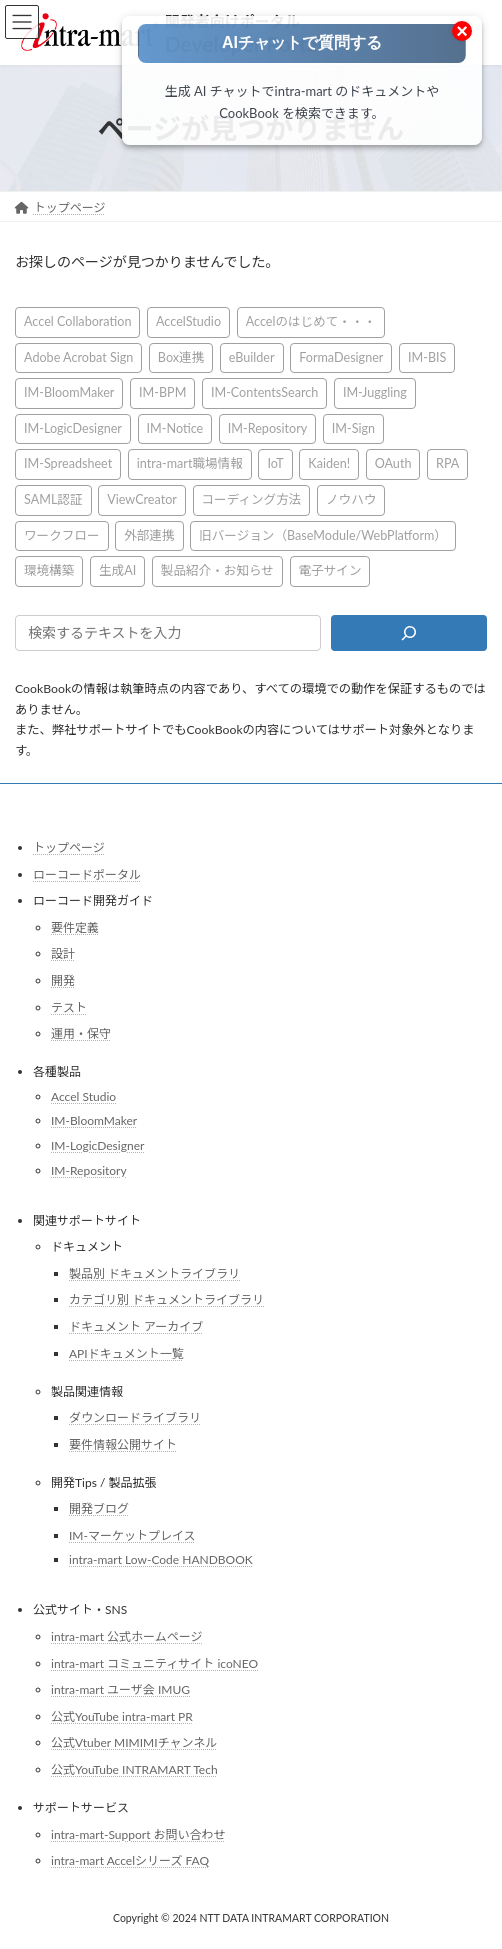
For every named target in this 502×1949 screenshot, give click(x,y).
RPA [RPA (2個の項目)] (447, 464)
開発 (63, 980)
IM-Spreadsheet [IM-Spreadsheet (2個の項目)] (68, 464)
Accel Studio (83, 1096)
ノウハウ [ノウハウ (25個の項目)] (351, 499)
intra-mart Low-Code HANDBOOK (161, 1560)
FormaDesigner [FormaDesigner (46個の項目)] (341, 357)
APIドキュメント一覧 (126, 1353)
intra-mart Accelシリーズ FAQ (130, 1860)
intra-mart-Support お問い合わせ (138, 1834)
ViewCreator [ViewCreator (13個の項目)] (142, 499)
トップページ (69, 847)
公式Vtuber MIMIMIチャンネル (134, 1743)
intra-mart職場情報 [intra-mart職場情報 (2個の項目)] (190, 464)
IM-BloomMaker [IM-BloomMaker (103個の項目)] (69, 392)
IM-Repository (89, 1170)
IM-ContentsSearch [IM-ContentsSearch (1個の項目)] (264, 392)
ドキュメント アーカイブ (136, 1326)
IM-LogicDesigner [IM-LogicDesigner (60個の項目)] (73, 428)
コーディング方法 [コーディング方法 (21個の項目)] (252, 499)
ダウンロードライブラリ (135, 1417)
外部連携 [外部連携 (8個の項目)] (149, 535)
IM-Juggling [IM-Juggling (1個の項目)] (375, 392)
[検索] (409, 633)
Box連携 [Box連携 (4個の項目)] (181, 357)
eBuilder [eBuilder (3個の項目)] (252, 357)
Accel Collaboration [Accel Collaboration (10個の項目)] (77, 321)
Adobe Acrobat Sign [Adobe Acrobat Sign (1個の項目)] (78, 357)
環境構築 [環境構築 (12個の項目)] (49, 570)
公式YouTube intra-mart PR (122, 1716)
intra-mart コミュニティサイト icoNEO (154, 1663)
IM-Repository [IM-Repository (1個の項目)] (267, 428)
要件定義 (75, 927)
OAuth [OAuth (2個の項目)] (393, 464)
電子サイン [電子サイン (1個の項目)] (330, 570)
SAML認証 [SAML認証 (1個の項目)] (53, 499)
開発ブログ (99, 1508)
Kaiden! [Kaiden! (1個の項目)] (329, 464)
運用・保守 (81, 1033)
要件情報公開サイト (123, 1444)
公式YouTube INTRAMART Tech (134, 1769)
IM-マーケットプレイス (132, 1535)
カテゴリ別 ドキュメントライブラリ (166, 1300)
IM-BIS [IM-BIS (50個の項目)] (427, 357)
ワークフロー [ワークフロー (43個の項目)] (62, 535)
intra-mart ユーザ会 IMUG (120, 1689)
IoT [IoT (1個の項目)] (275, 464)
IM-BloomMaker (94, 1121)
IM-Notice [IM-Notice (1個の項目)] (175, 428)
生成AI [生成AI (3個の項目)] (117, 570)
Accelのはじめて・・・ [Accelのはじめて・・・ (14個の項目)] (311, 321)
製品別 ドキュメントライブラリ (154, 1273)
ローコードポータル (87, 874)
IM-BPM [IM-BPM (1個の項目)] (162, 392)
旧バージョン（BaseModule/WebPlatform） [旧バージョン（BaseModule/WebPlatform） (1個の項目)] (323, 535)
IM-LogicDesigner (97, 1145)
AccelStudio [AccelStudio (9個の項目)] (188, 321)
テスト (69, 1007)
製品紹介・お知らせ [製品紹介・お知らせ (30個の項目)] (217, 570)
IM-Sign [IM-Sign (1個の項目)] (353, 428)
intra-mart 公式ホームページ (126, 1636)
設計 (63, 954)
